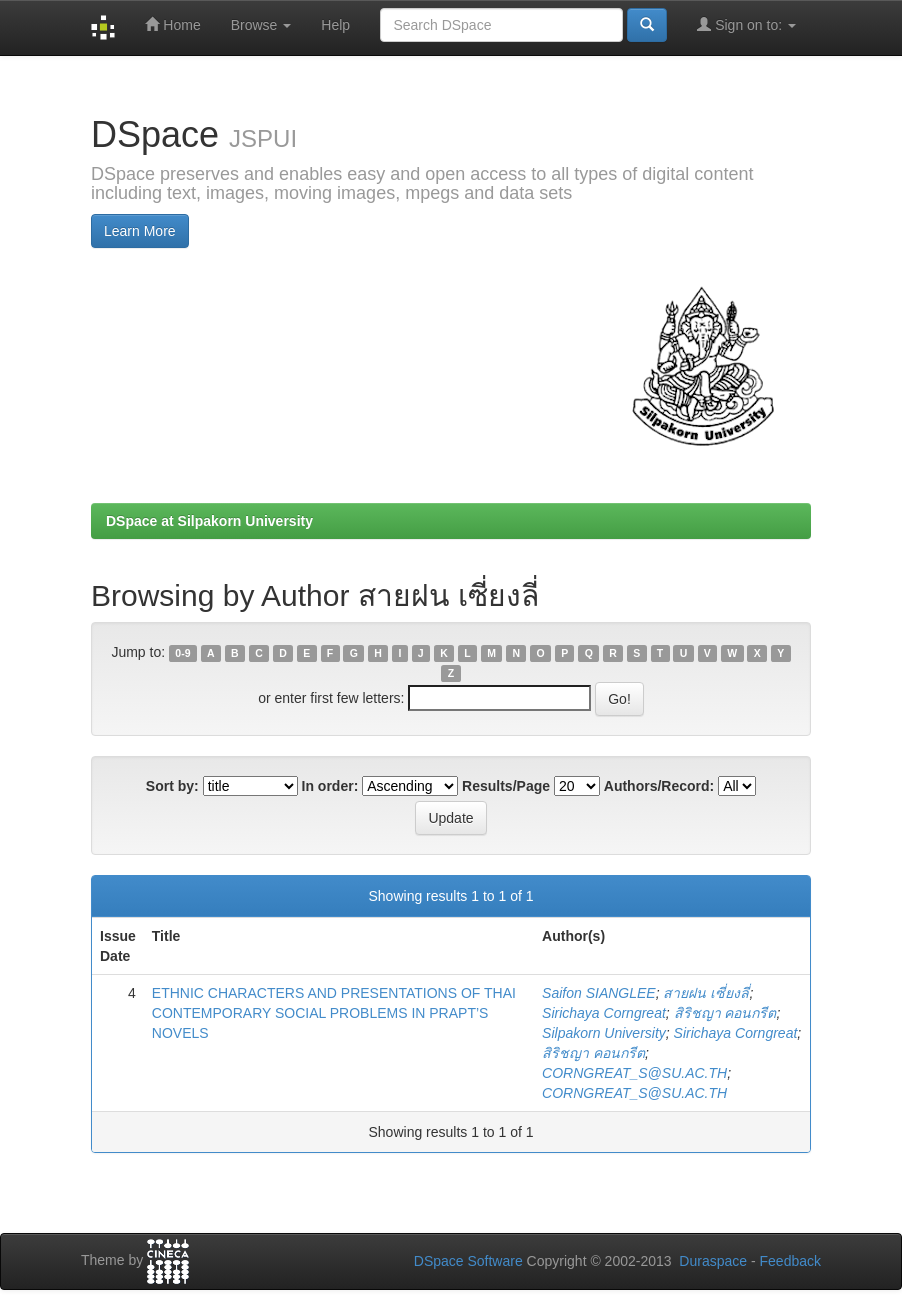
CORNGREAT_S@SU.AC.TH (634, 1073)
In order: (330, 786)
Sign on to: (746, 24)
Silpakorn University (604, 1033)
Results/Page (506, 786)
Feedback (790, 1261)
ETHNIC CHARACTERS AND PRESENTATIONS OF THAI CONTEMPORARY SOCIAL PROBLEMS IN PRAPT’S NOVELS (334, 1013)
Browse (261, 25)
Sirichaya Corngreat (604, 1013)
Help (335, 25)
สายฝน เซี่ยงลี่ (706, 993)
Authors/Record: (659, 786)
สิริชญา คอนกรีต (725, 1013)
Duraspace (713, 1261)
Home (172, 24)
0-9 (182, 653)
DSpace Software (468, 1261)
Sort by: (172, 786)
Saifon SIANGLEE (599, 993)
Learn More (140, 231)
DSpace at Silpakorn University (209, 521)
